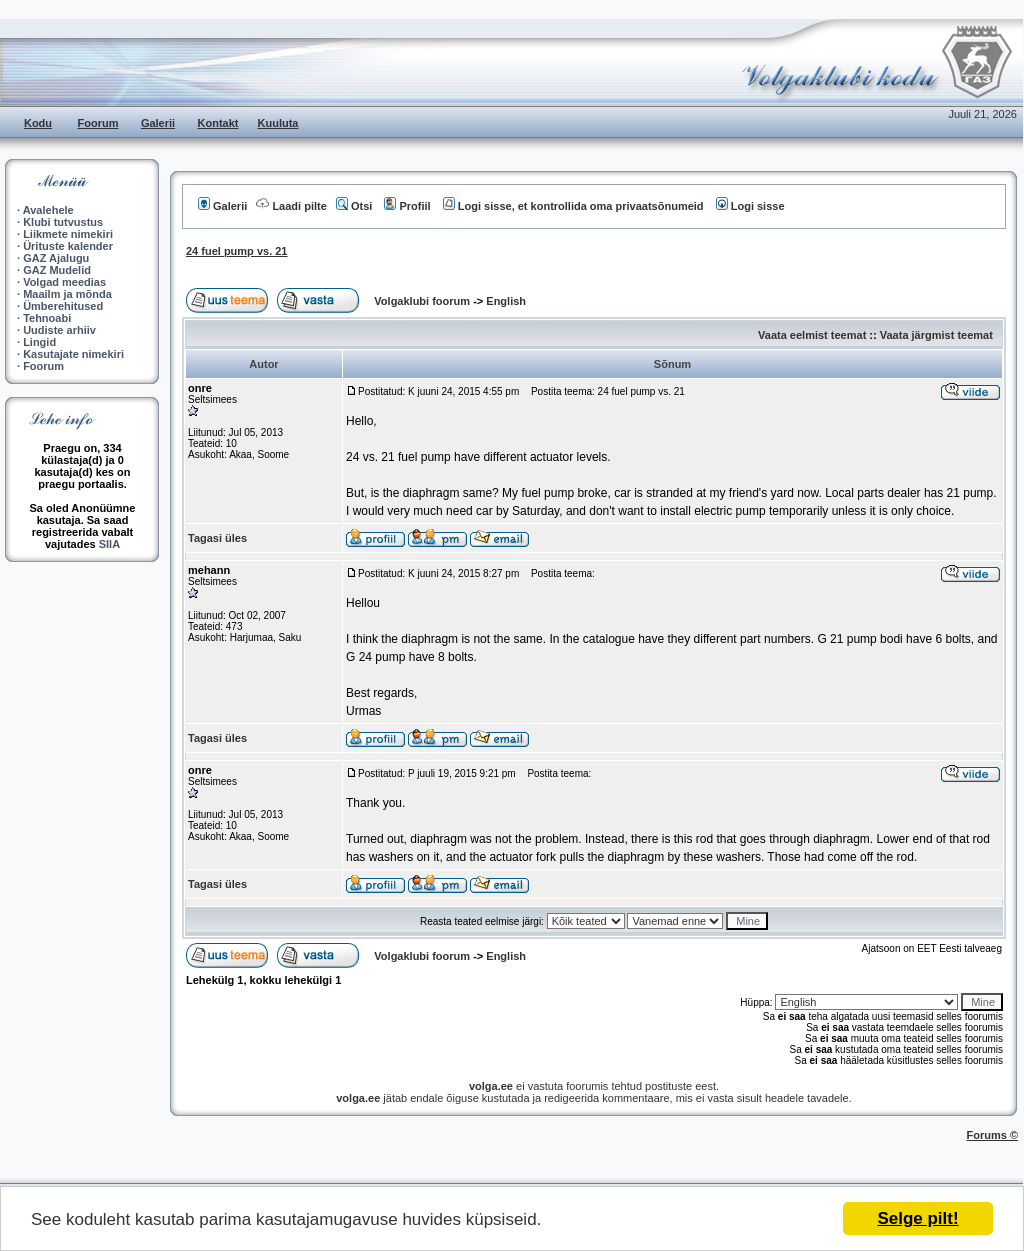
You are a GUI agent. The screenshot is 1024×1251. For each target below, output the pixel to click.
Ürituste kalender (68, 246)
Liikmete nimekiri (68, 234)
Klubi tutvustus (63, 222)
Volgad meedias (64, 282)
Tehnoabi (47, 318)
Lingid (39, 342)
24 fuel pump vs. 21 (236, 251)
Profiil (407, 206)
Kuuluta (278, 123)
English (506, 301)
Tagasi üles (217, 538)
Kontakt (218, 123)
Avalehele (48, 210)
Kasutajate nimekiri (73, 354)
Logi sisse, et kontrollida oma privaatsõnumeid (573, 206)
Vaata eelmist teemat (812, 335)
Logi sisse (750, 206)
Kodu (38, 123)
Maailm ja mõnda (67, 294)
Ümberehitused (63, 306)
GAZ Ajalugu (56, 258)
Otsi (354, 206)
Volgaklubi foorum (423, 301)
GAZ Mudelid (57, 270)
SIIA (109, 544)
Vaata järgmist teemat (936, 335)
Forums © (993, 1135)
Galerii (158, 123)
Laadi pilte (291, 206)
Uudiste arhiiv (59, 330)
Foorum (98, 123)
